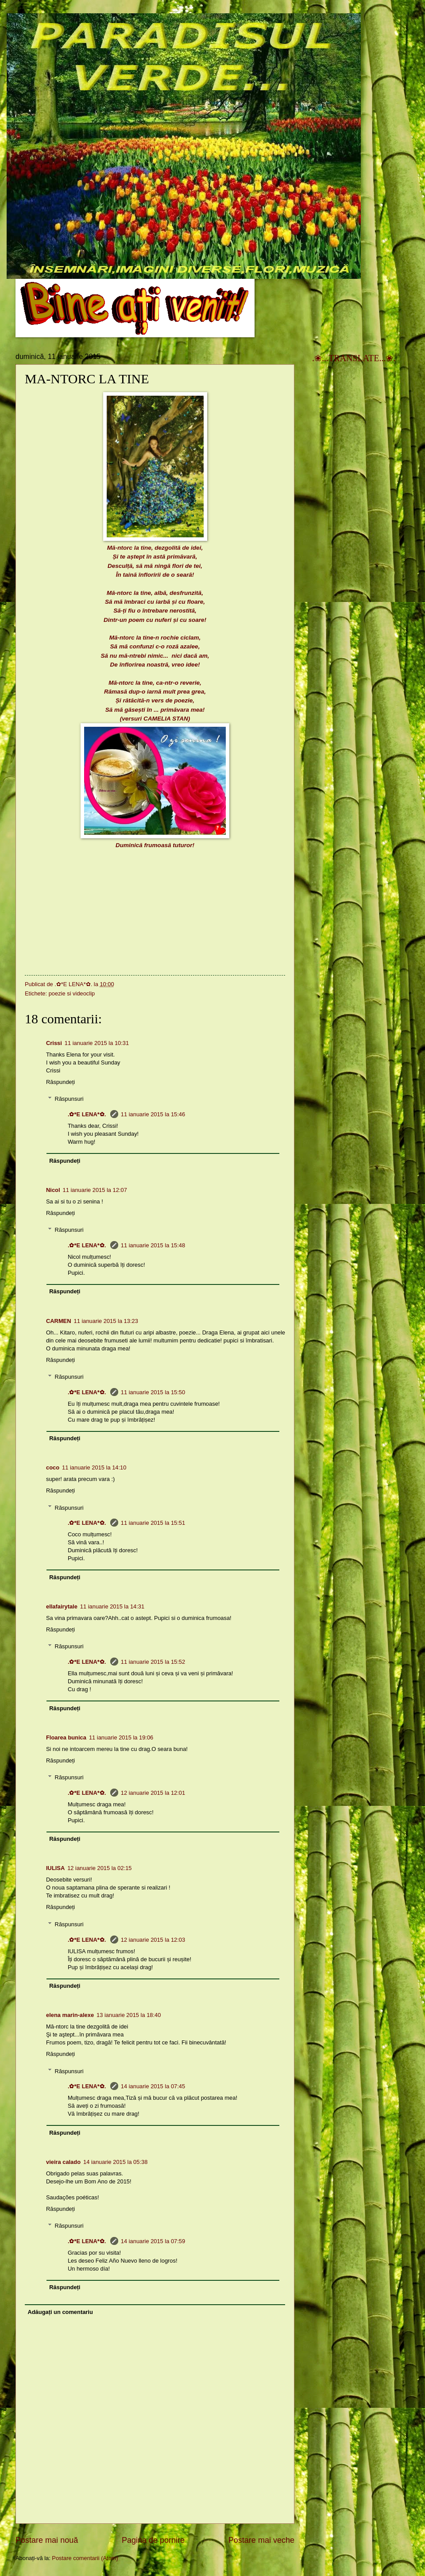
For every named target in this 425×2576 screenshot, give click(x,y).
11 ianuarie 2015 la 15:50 (153, 1392)
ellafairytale (61, 1606)
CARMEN (58, 1321)
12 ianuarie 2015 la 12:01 (153, 1792)
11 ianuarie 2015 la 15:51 (153, 1522)
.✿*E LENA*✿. (88, 1114)
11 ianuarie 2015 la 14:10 (94, 1467)
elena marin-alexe (70, 2015)
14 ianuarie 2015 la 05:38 (115, 2162)
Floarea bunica (66, 1737)
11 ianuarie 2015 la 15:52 (153, 1661)
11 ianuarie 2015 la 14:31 (112, 1606)
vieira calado (63, 2162)
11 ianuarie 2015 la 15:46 (153, 1114)
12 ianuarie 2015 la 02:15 (99, 1868)
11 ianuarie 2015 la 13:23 (106, 1321)
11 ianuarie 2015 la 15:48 (153, 1245)
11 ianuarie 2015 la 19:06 (121, 1737)
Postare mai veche (261, 2540)
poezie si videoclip (72, 993)
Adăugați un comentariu (60, 2312)
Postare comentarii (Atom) (85, 2558)
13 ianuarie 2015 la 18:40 (129, 2015)
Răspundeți (60, 1082)
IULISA (55, 1868)
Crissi (54, 1043)
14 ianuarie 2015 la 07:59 (153, 2241)
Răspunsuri (69, 1098)
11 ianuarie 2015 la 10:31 (97, 1043)
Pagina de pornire (153, 2540)
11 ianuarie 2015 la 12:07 (94, 1190)
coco (52, 1467)
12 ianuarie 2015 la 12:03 (153, 1939)
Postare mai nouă (46, 2540)
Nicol (53, 1190)
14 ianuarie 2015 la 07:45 (153, 2086)
